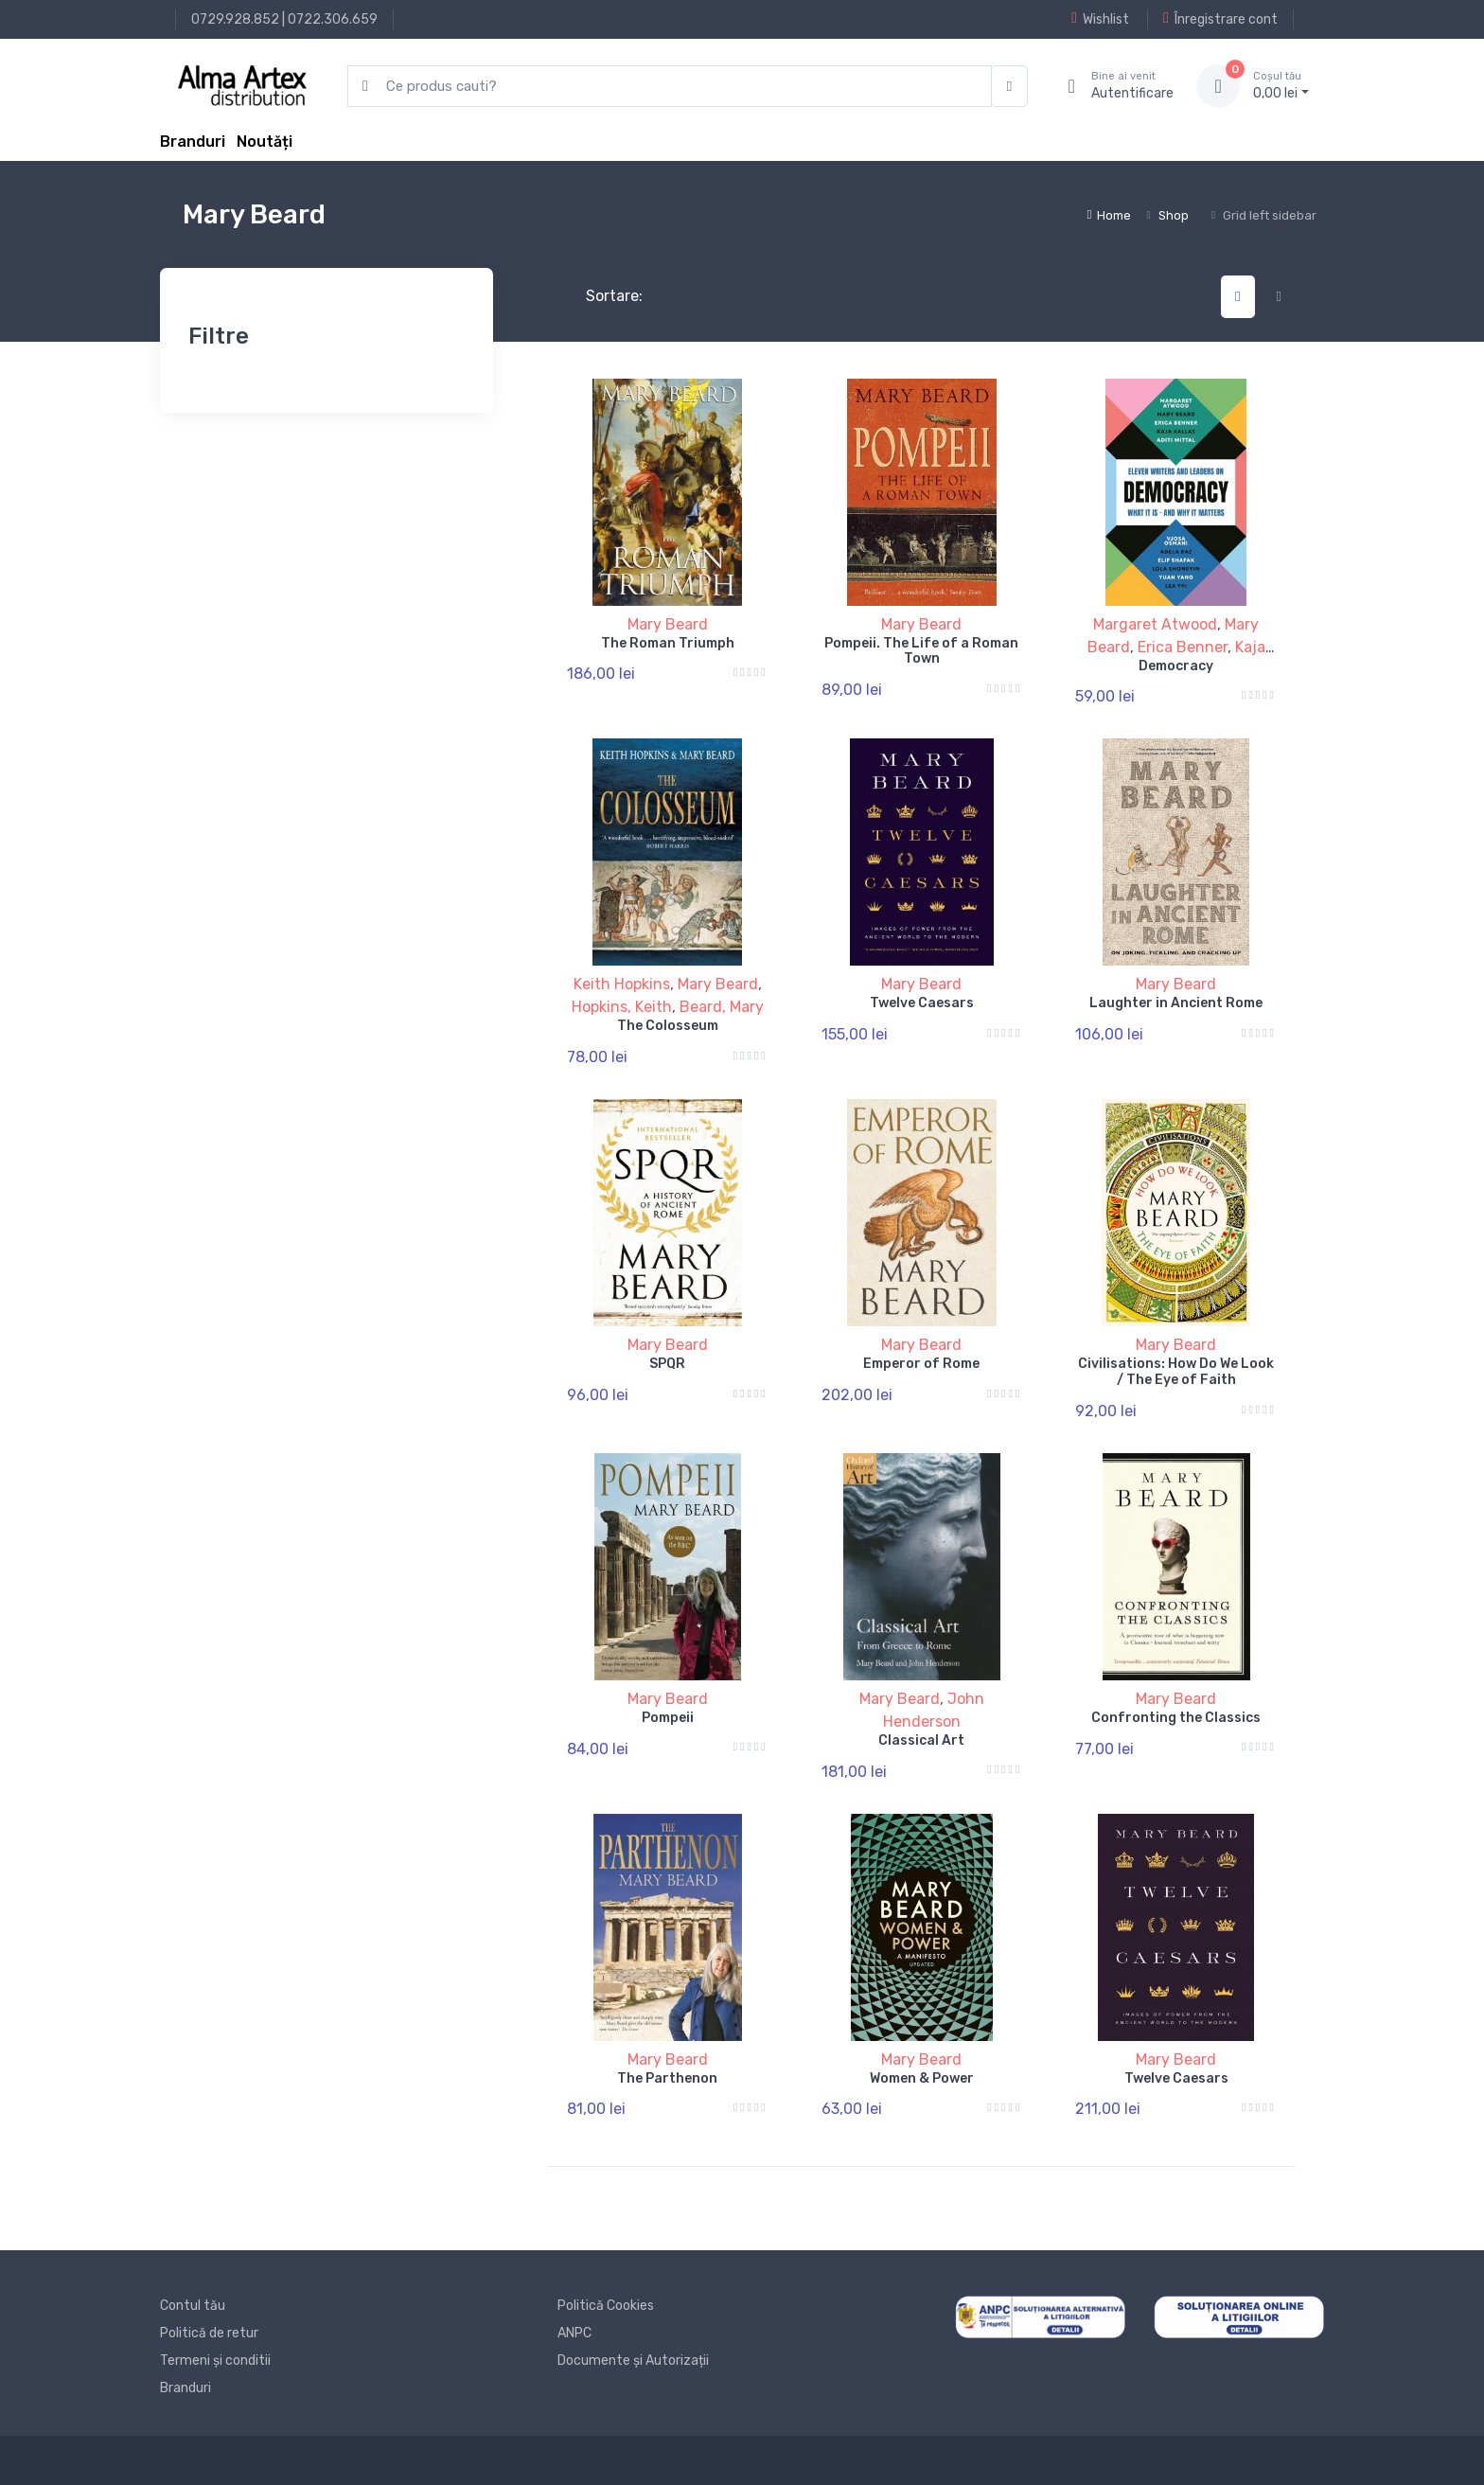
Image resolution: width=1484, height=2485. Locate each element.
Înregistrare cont (1220, 18)
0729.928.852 (235, 19)
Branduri (192, 142)
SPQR (667, 1364)
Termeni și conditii (215, 2360)
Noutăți (264, 142)
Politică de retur (209, 2333)
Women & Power (922, 2078)
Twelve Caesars (922, 1003)
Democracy (1176, 666)
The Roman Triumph (667, 643)
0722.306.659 (333, 19)
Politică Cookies (605, 2306)
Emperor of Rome (921, 1364)
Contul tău (192, 2306)
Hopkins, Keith (622, 1007)
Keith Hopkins (622, 984)
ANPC (574, 2333)
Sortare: (598, 296)
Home (1108, 215)
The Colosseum (667, 1026)
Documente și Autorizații (633, 2360)
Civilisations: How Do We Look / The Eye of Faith (1176, 1372)
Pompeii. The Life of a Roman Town (921, 651)
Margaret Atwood (1155, 624)
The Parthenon (667, 2078)
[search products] (669, 86)
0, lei (1281, 85)
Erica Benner (1183, 647)
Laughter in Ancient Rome (1176, 1003)
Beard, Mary (722, 1007)
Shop (1173, 215)
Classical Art (921, 1740)
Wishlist (1100, 18)
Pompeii (668, 1718)
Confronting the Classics (1176, 1718)
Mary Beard (667, 624)
